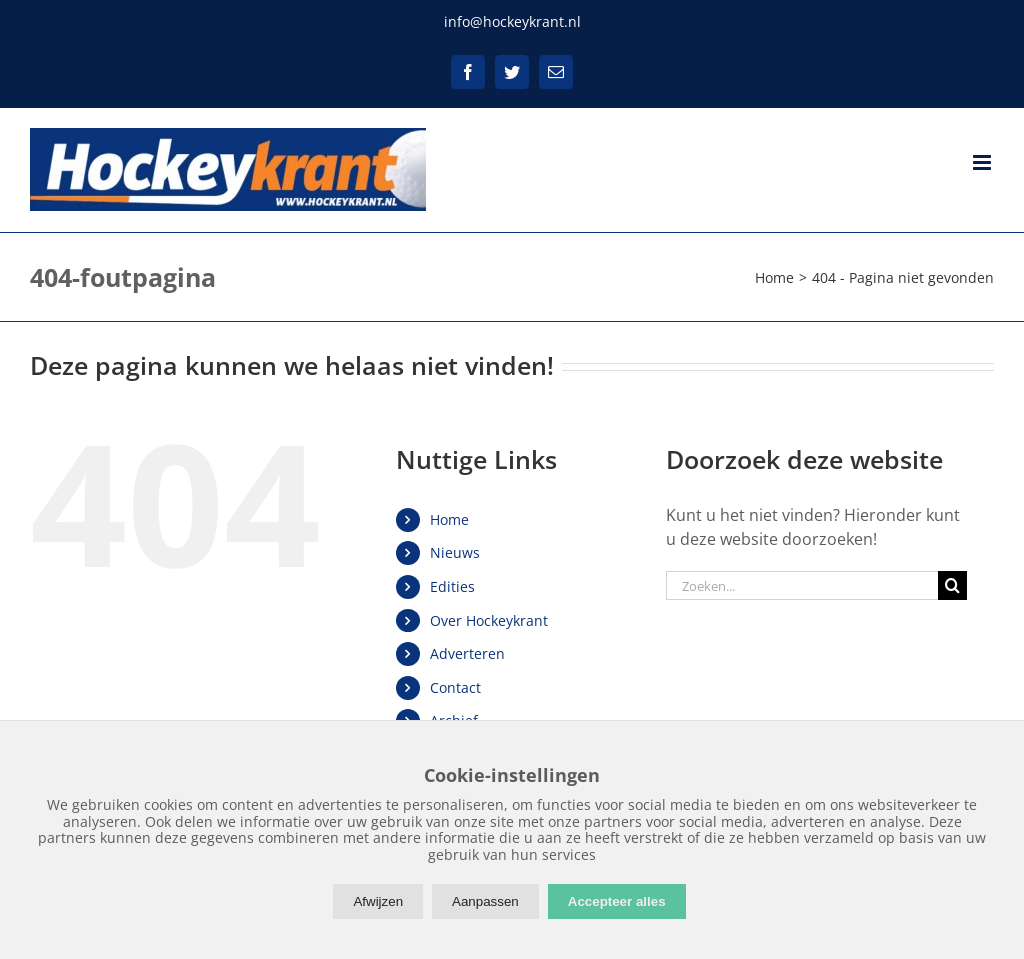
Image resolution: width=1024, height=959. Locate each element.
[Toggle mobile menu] (983, 162)
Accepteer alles (617, 901)
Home (449, 519)
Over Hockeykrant (489, 620)
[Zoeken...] (802, 585)
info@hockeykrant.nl (512, 21)
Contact (455, 687)
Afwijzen (378, 901)
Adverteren (467, 653)
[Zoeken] (952, 585)
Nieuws (455, 552)
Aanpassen (485, 901)
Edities (452, 586)
